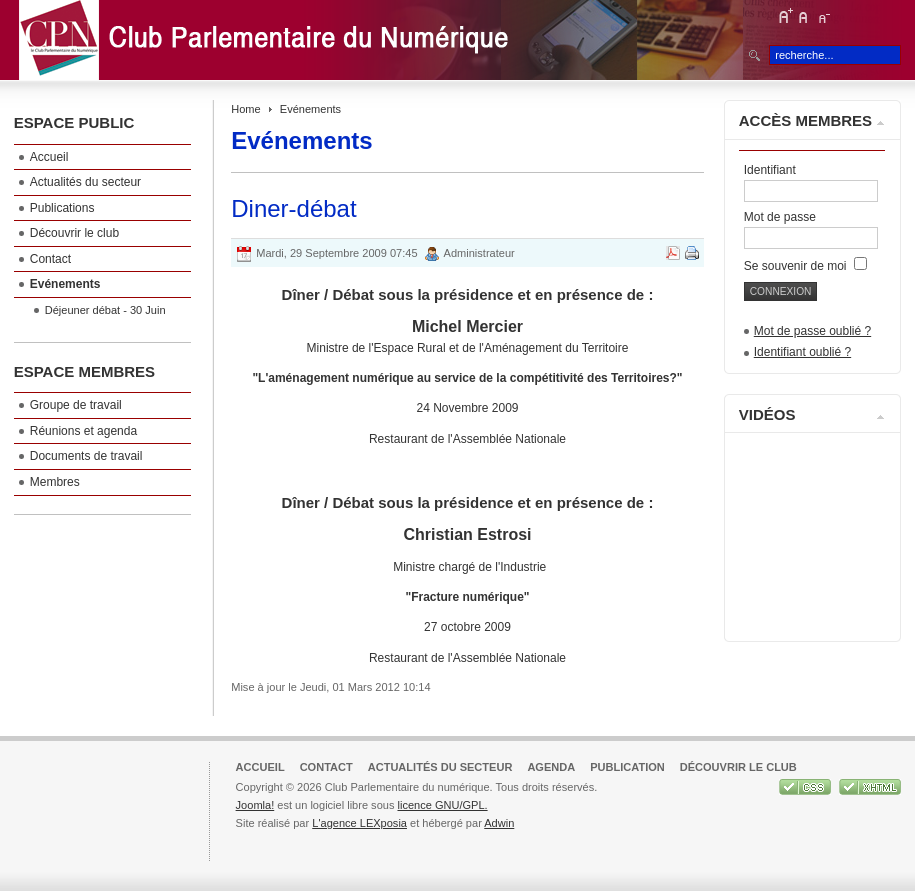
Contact (326, 767)
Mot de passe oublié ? (812, 331)
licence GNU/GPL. (442, 805)
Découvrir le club (738, 767)
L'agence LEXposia (359, 823)
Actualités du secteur (440, 767)
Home (245, 109)
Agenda (551, 767)
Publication (627, 767)
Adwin (499, 823)
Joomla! (255, 805)
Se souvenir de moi (805, 266)
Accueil (260, 767)
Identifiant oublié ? (802, 352)
